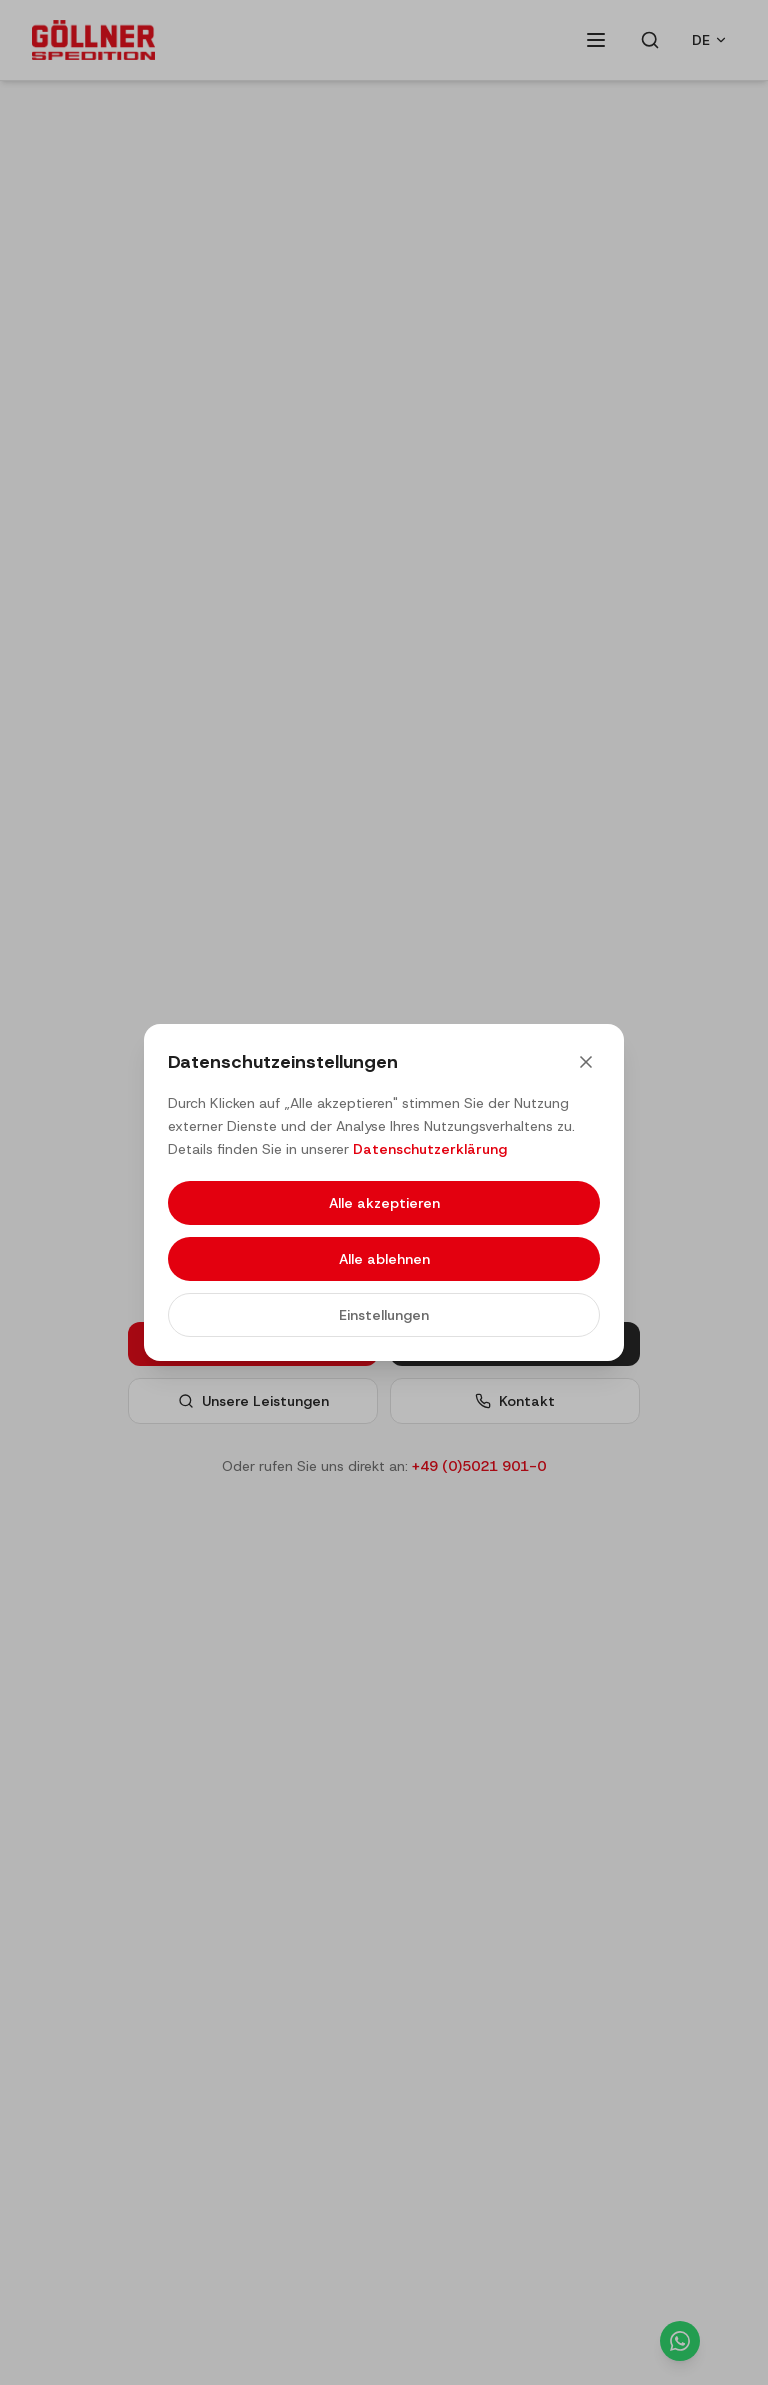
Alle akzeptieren (384, 1203)
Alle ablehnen (384, 1259)
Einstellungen (384, 1315)
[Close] (586, 1062)
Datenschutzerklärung (430, 1149)
